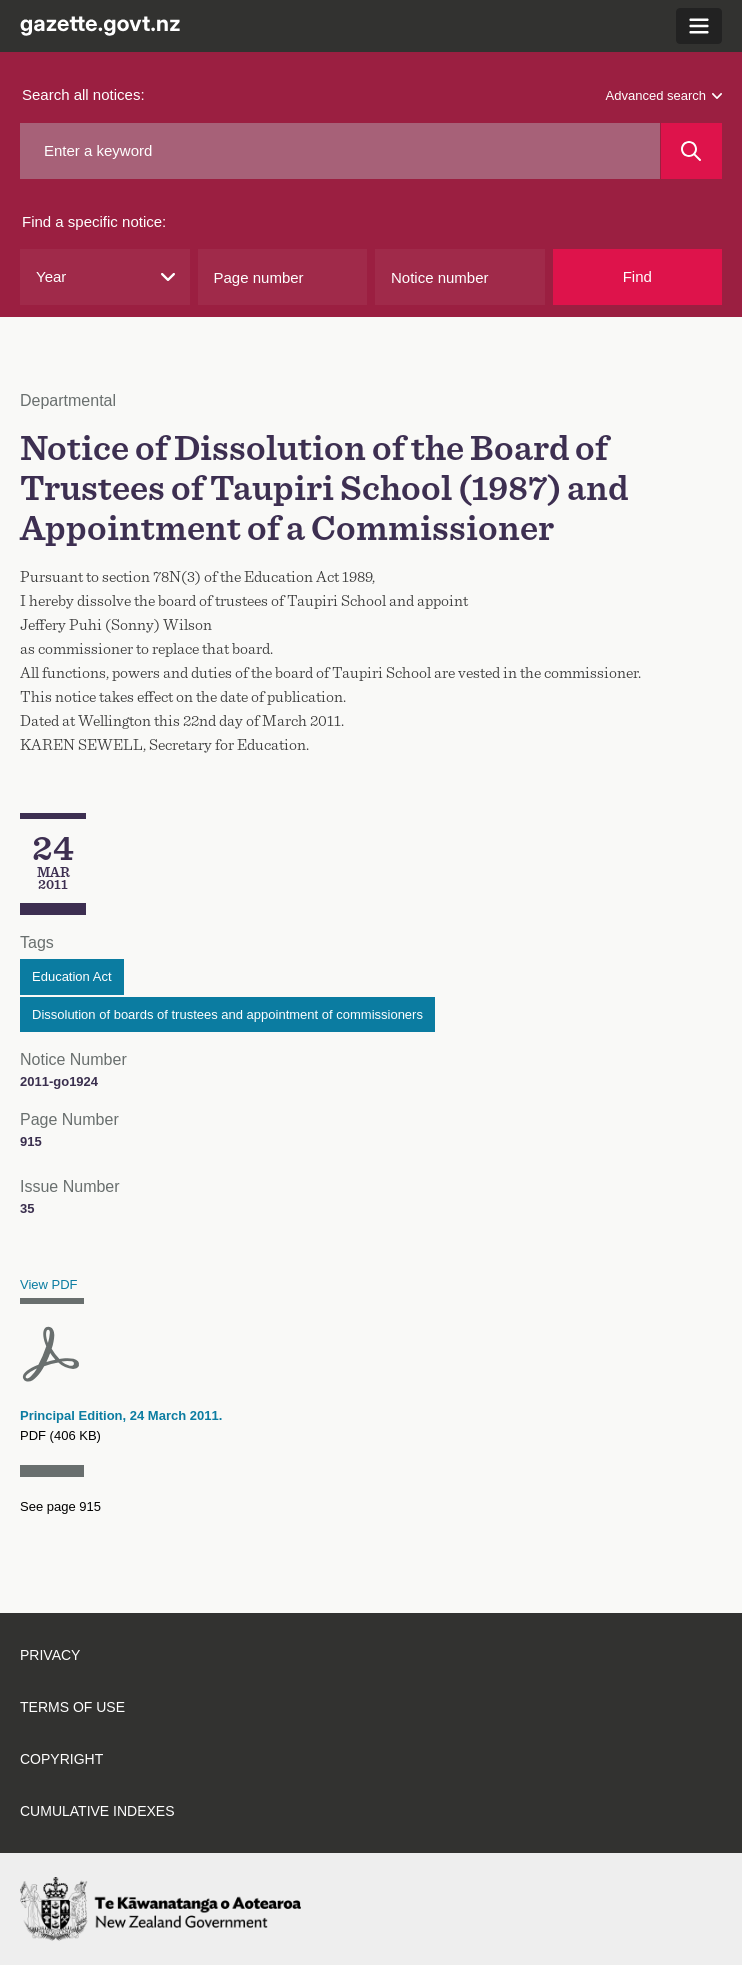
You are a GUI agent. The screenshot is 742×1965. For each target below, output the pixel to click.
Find (637, 276)
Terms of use (72, 1707)
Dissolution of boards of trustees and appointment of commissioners (227, 1014)
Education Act (72, 976)
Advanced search (664, 95)
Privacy (50, 1655)
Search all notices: (83, 94)
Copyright (61, 1759)
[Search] (691, 151)
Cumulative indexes (97, 1811)
